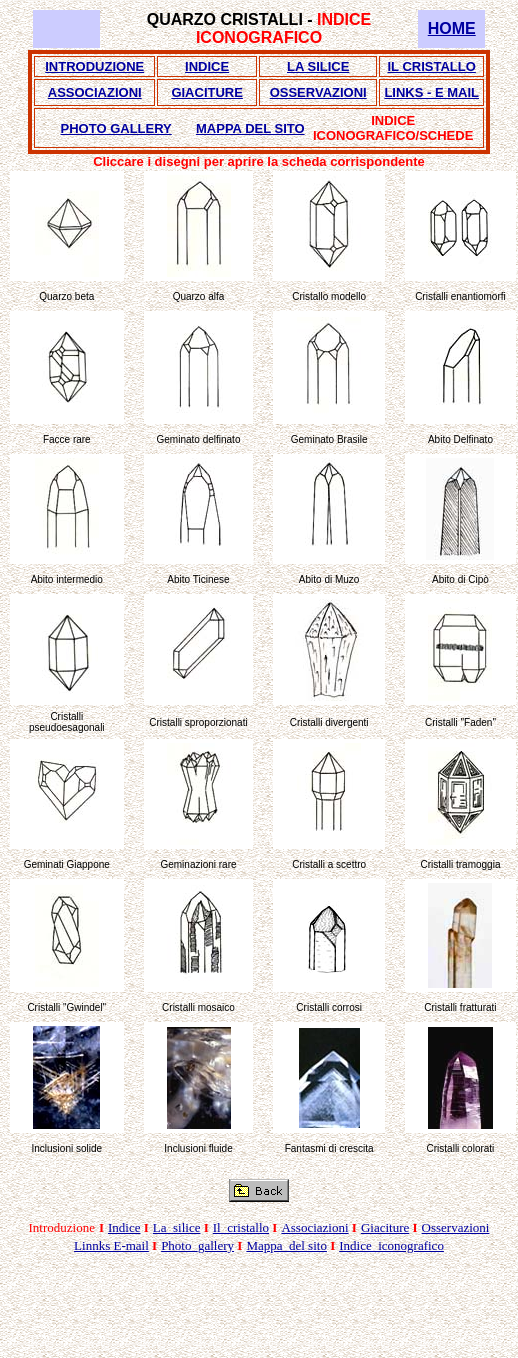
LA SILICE (318, 66)
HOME (452, 28)
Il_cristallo (241, 1227)
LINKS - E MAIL (431, 92)
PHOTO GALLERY (116, 128)
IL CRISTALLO (432, 66)
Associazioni (314, 1227)
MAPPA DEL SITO (250, 128)
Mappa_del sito (286, 1245)
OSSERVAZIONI (318, 92)
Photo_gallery (197, 1245)
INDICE (207, 66)
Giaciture (385, 1227)
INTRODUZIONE (94, 66)
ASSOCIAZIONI (95, 92)
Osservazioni (456, 1227)
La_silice (177, 1227)
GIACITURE (207, 92)
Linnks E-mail (111, 1245)
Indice (124, 1227)
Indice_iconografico (391, 1245)
